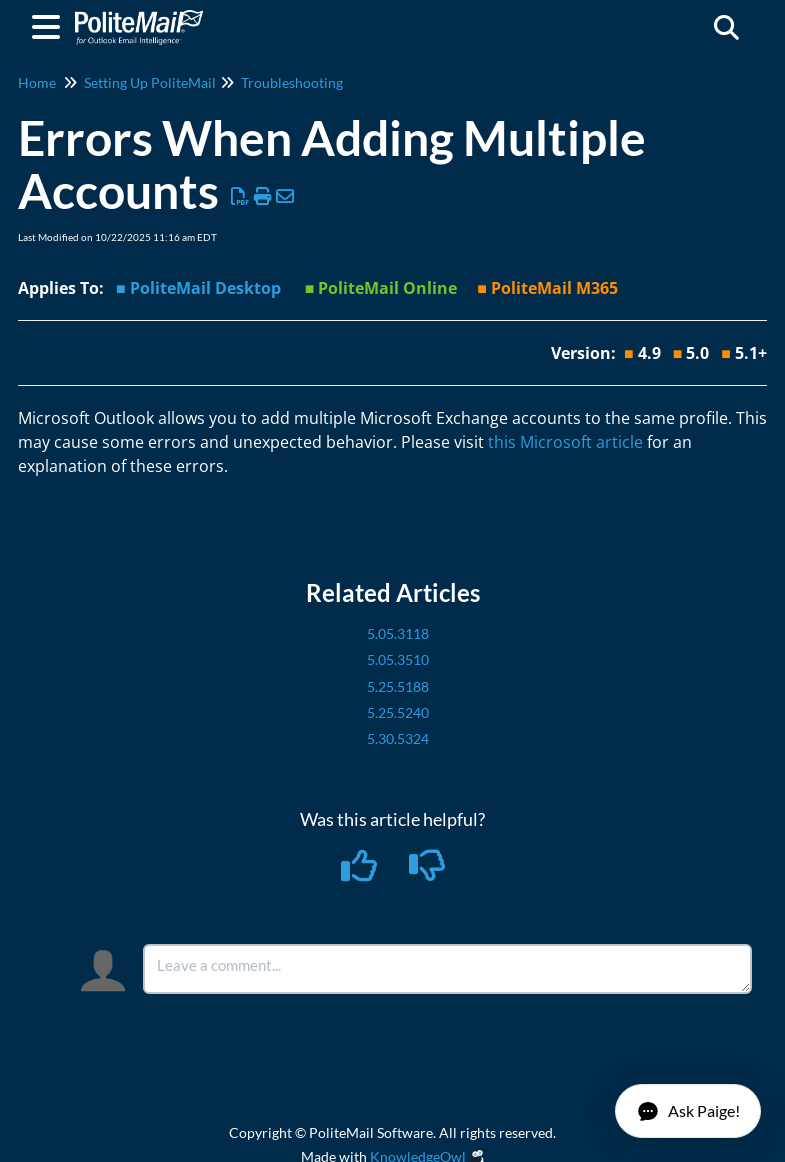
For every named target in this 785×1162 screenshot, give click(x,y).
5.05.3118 (398, 633)
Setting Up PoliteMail (150, 82)
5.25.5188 (398, 686)
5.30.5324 (398, 738)
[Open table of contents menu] (50, 24)
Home (37, 82)
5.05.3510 (398, 659)
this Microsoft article (565, 442)
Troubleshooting (292, 82)
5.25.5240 (398, 712)
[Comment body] (447, 969)
